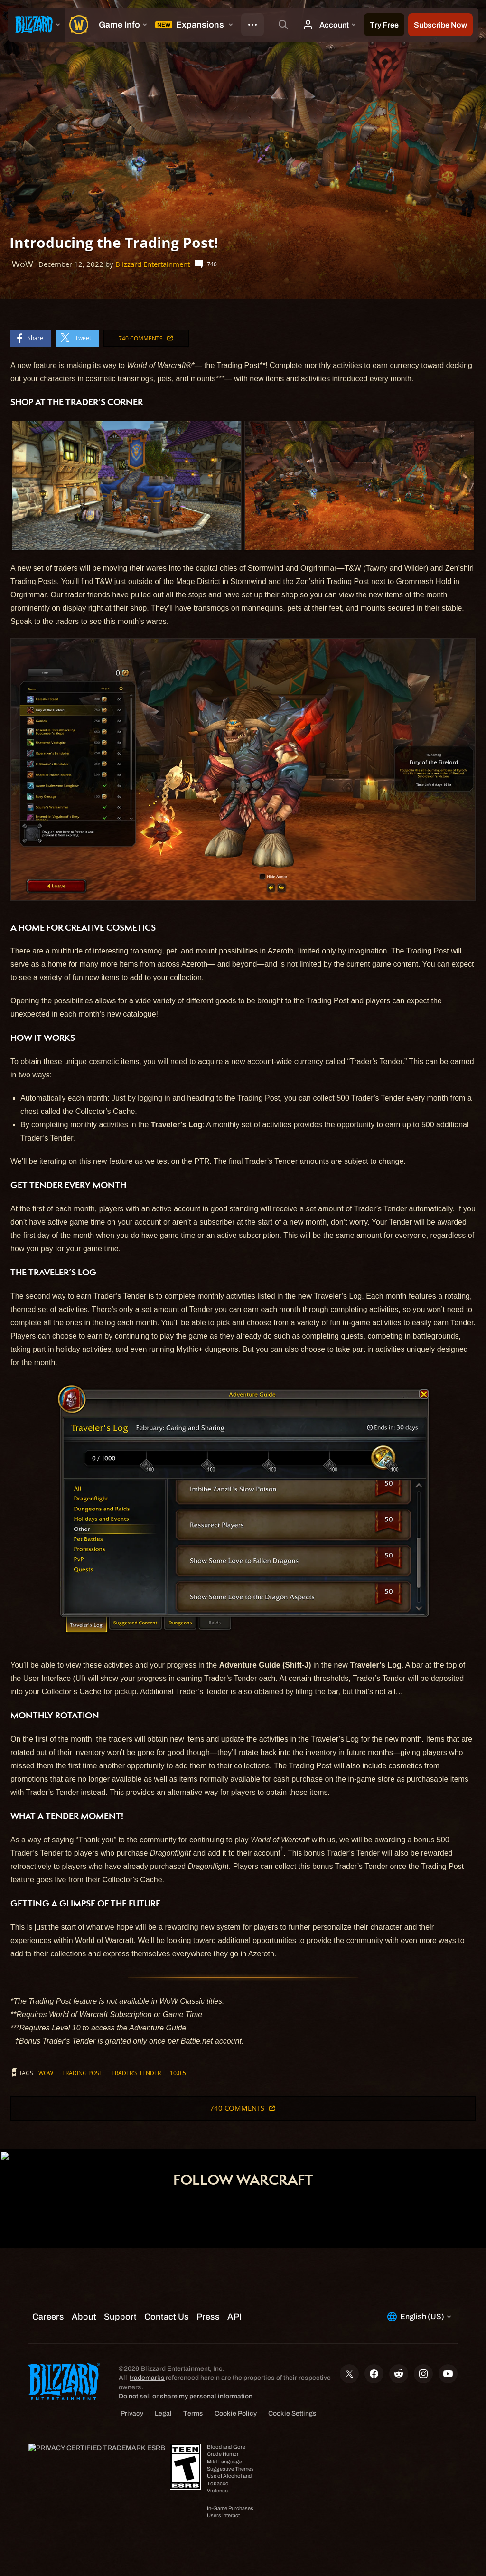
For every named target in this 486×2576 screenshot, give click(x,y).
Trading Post (82, 2072)
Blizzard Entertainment (152, 264)
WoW (45, 2072)
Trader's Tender (136, 2072)
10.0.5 (178, 2072)
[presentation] (36, 25)
